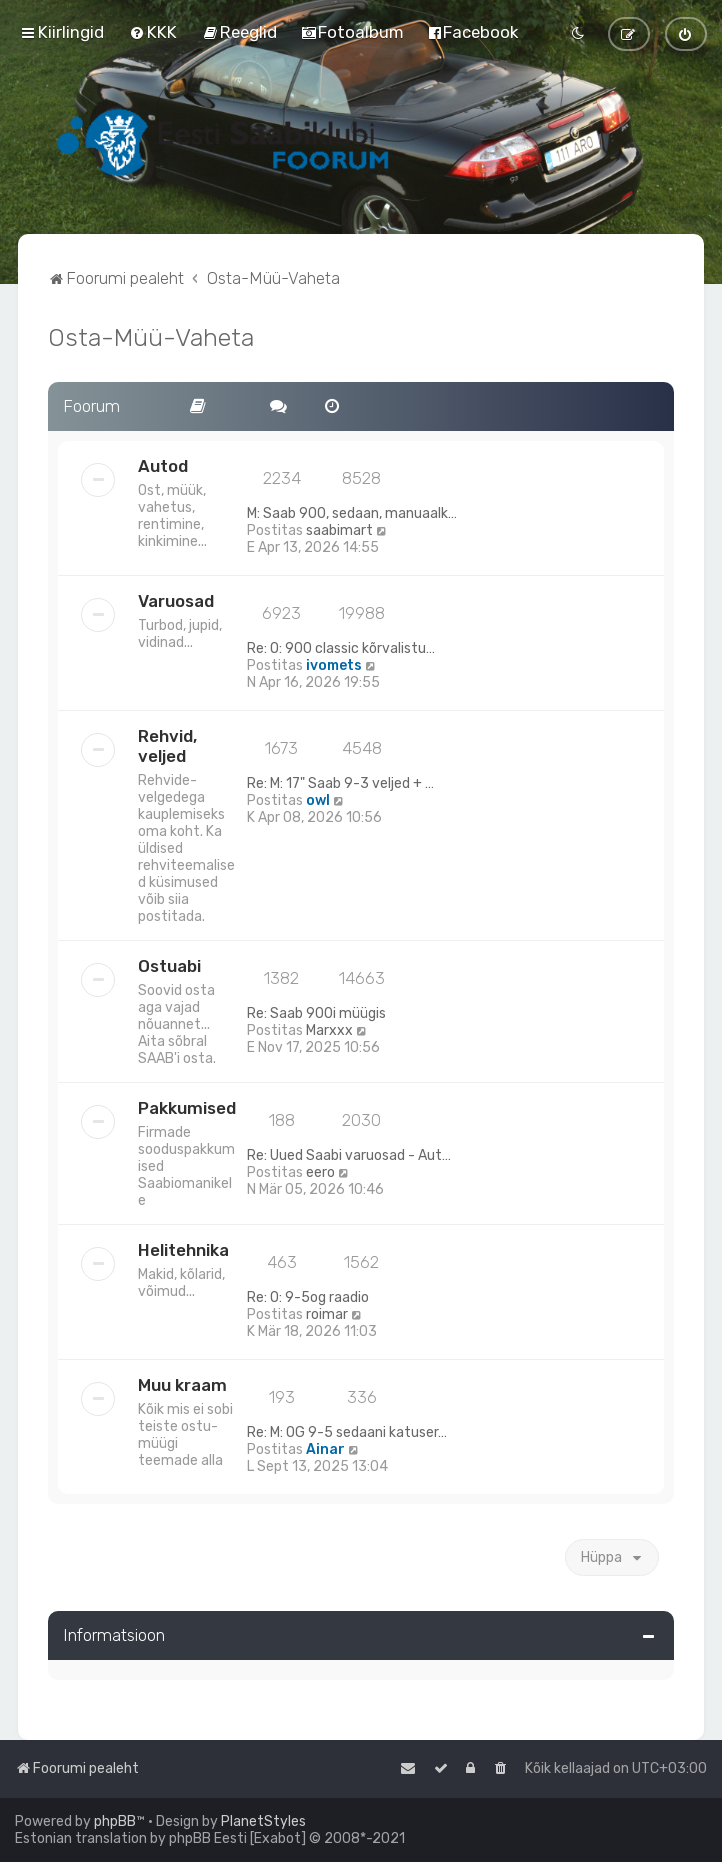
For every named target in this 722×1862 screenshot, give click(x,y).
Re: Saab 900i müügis (316, 1013)
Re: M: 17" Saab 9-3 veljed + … (340, 783)
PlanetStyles (263, 1821)
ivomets (334, 665)
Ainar (325, 1449)
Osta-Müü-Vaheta (151, 337)
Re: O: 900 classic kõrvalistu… (341, 648)
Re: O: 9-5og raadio (308, 1297)
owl (318, 800)
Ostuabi (169, 966)
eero (320, 1172)
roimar (327, 1314)
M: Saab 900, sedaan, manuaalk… (352, 513)
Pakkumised (187, 1108)
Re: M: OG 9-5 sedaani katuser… (347, 1432)
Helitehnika (183, 1250)
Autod (163, 466)
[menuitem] (153, 32)
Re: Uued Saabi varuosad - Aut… (349, 1155)
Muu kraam (182, 1385)
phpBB (115, 1821)
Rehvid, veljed (167, 746)
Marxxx (329, 1030)
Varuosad (176, 601)
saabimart (339, 530)
